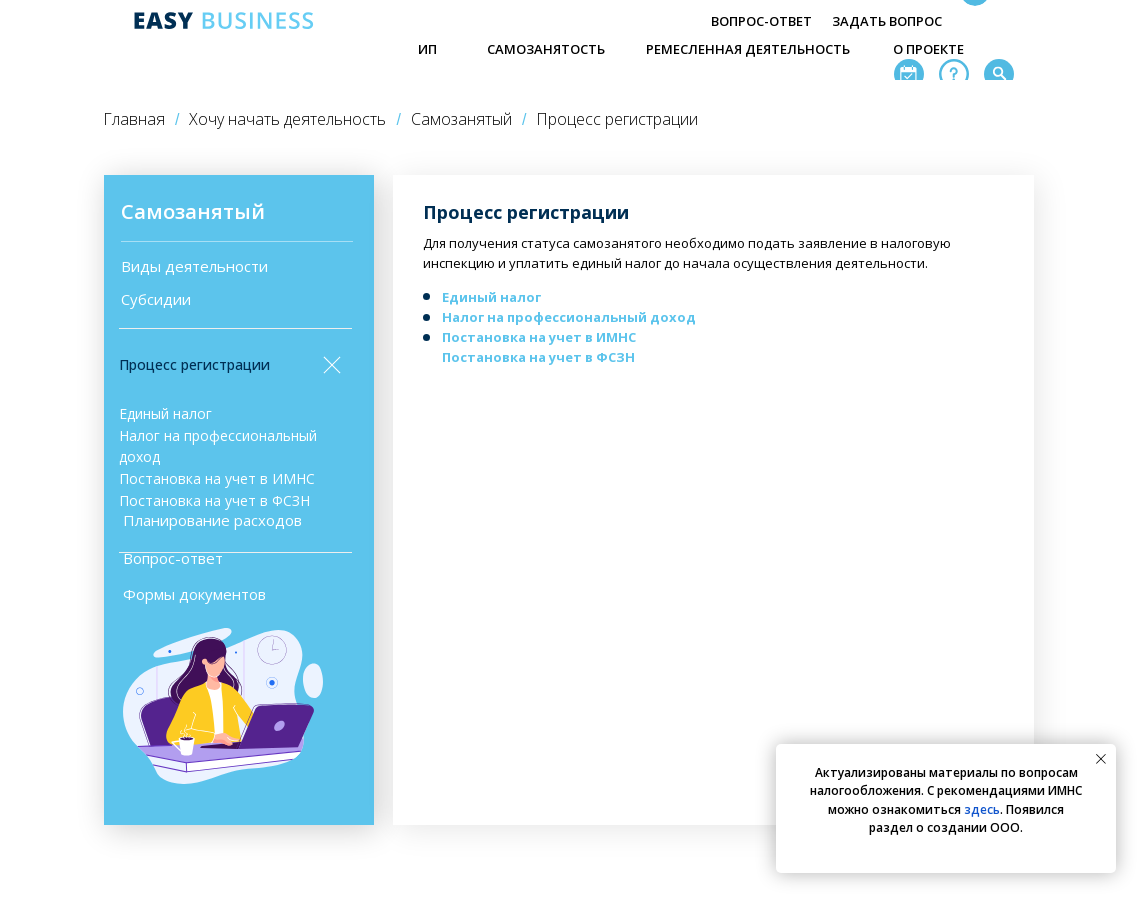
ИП (427, 49)
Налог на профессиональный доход (569, 317)
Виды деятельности (194, 266)
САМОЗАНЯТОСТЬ (546, 49)
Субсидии (156, 299)
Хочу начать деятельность (287, 119)
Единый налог (165, 413)
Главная (134, 119)
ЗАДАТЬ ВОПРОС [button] (887, 21)
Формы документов (194, 594)
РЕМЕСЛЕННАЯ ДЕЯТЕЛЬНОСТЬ (748, 49)
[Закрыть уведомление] (1101, 759)
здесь (982, 809)
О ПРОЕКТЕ (928, 49)
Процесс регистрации (194, 364)
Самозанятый (461, 119)
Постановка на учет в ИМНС (217, 478)
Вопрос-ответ (173, 558)
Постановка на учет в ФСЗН (214, 500)
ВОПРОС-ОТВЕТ (761, 21)
